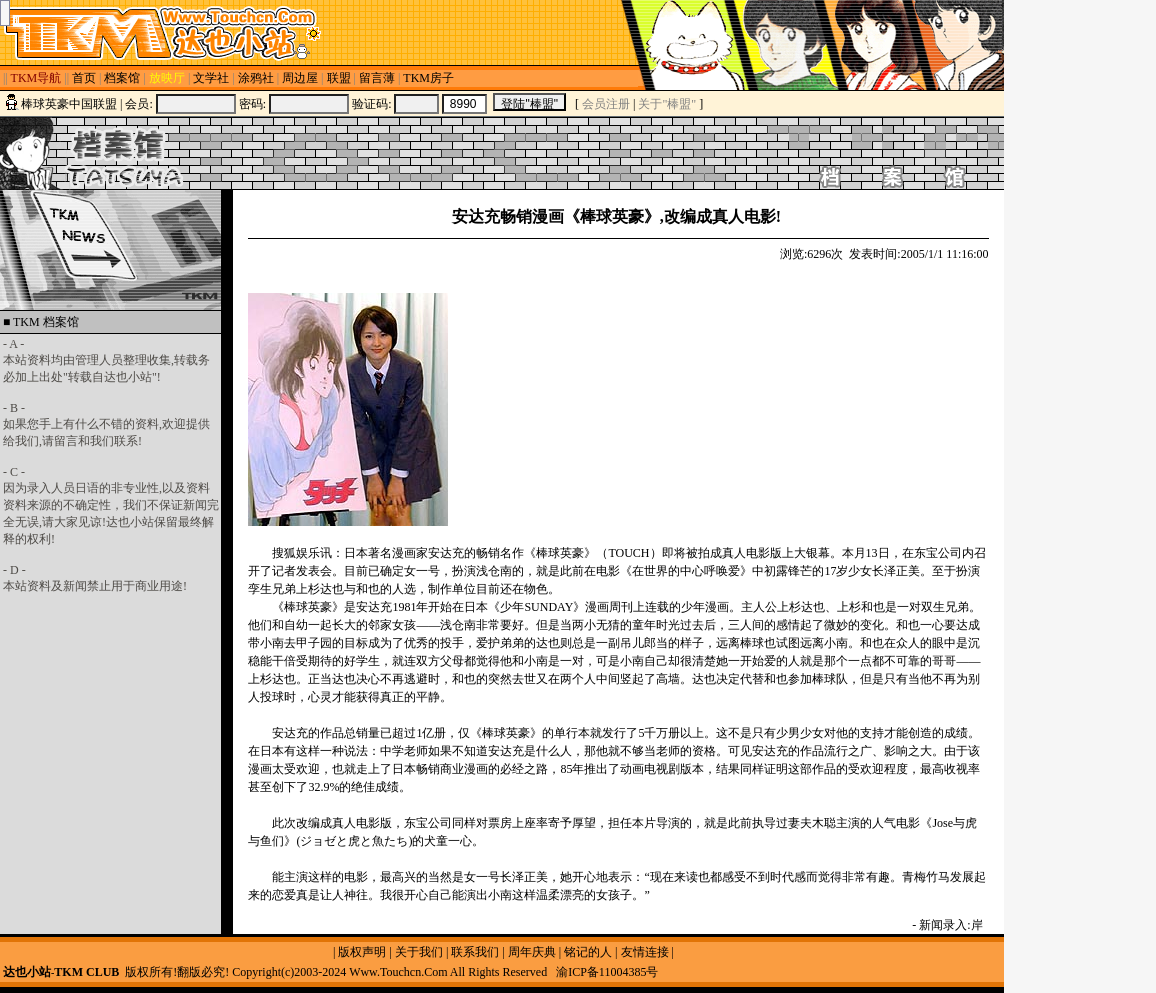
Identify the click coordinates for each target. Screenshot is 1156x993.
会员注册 (606, 104)
